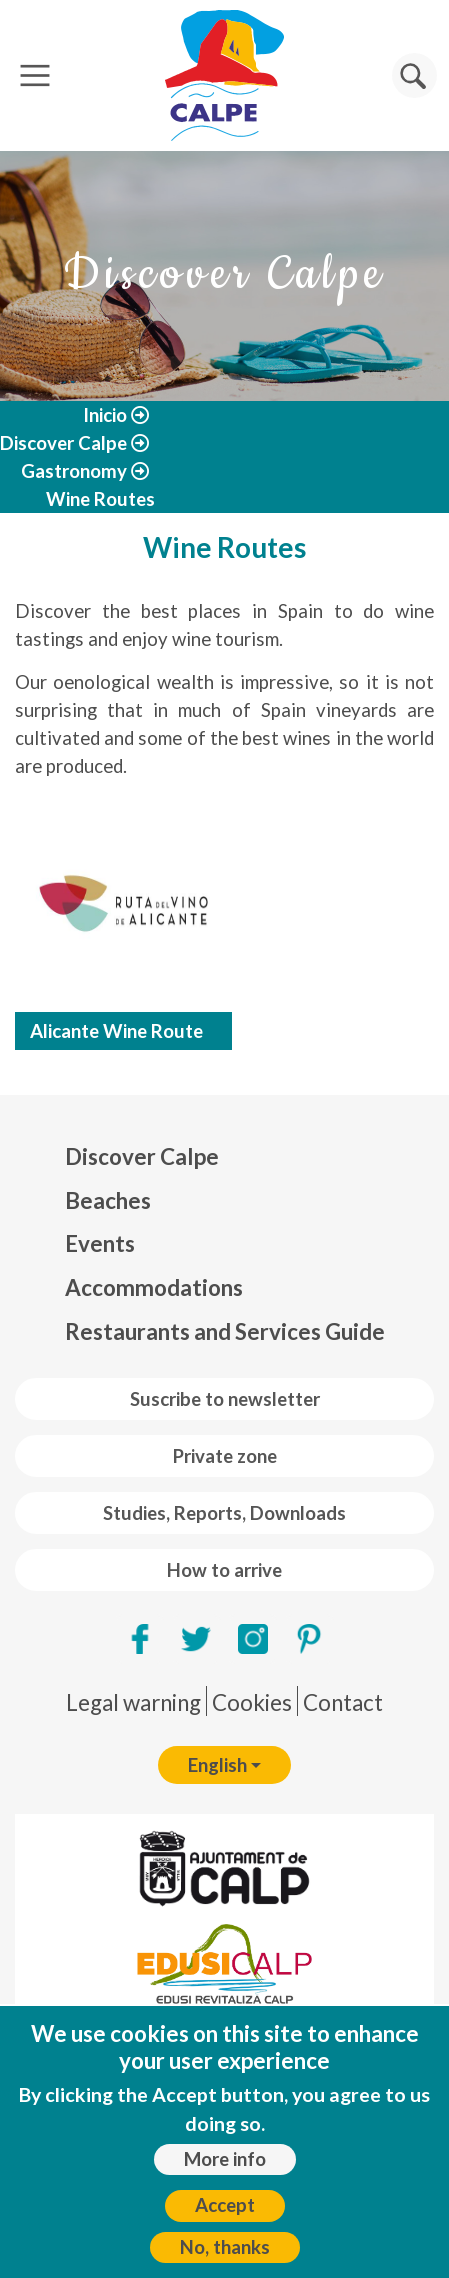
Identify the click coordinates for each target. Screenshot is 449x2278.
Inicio (105, 415)
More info (225, 2159)
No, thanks (225, 2247)
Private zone (225, 1456)
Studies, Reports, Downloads (224, 1513)
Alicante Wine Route (116, 1031)
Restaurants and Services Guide (225, 1331)
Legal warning (133, 1702)
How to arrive (224, 1570)
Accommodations (154, 1287)
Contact (343, 1702)
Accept (225, 2205)
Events (100, 1243)
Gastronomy (74, 471)
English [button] (217, 1765)
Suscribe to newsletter (225, 1399)
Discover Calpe (63, 443)
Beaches (108, 1200)
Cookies (252, 1702)
